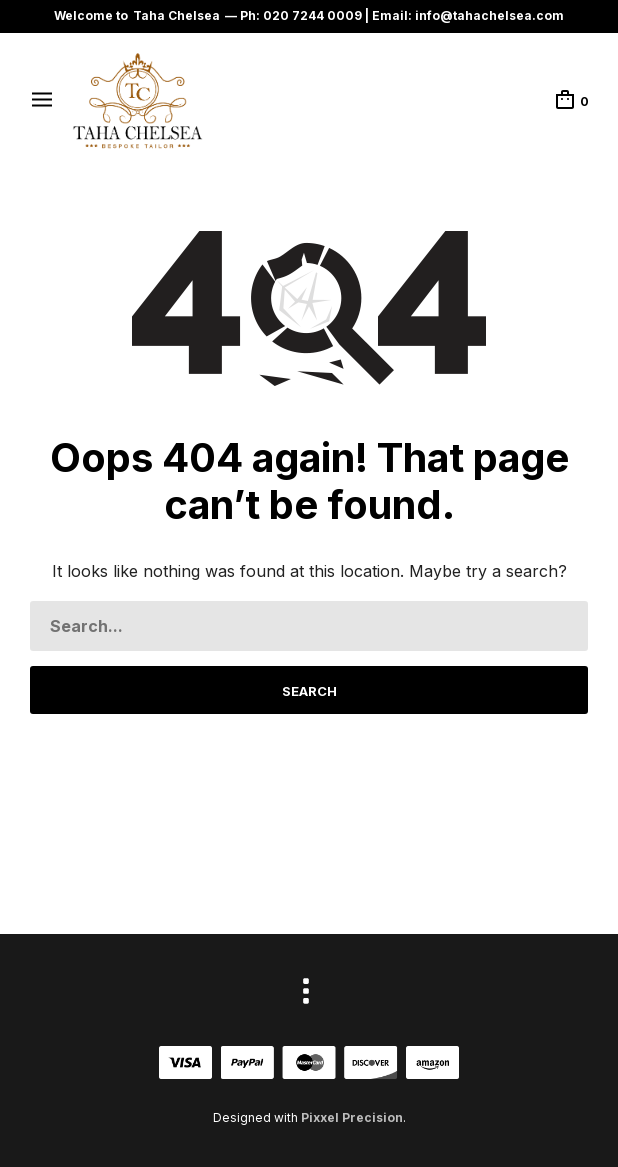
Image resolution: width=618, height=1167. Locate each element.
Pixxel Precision (352, 1117)
